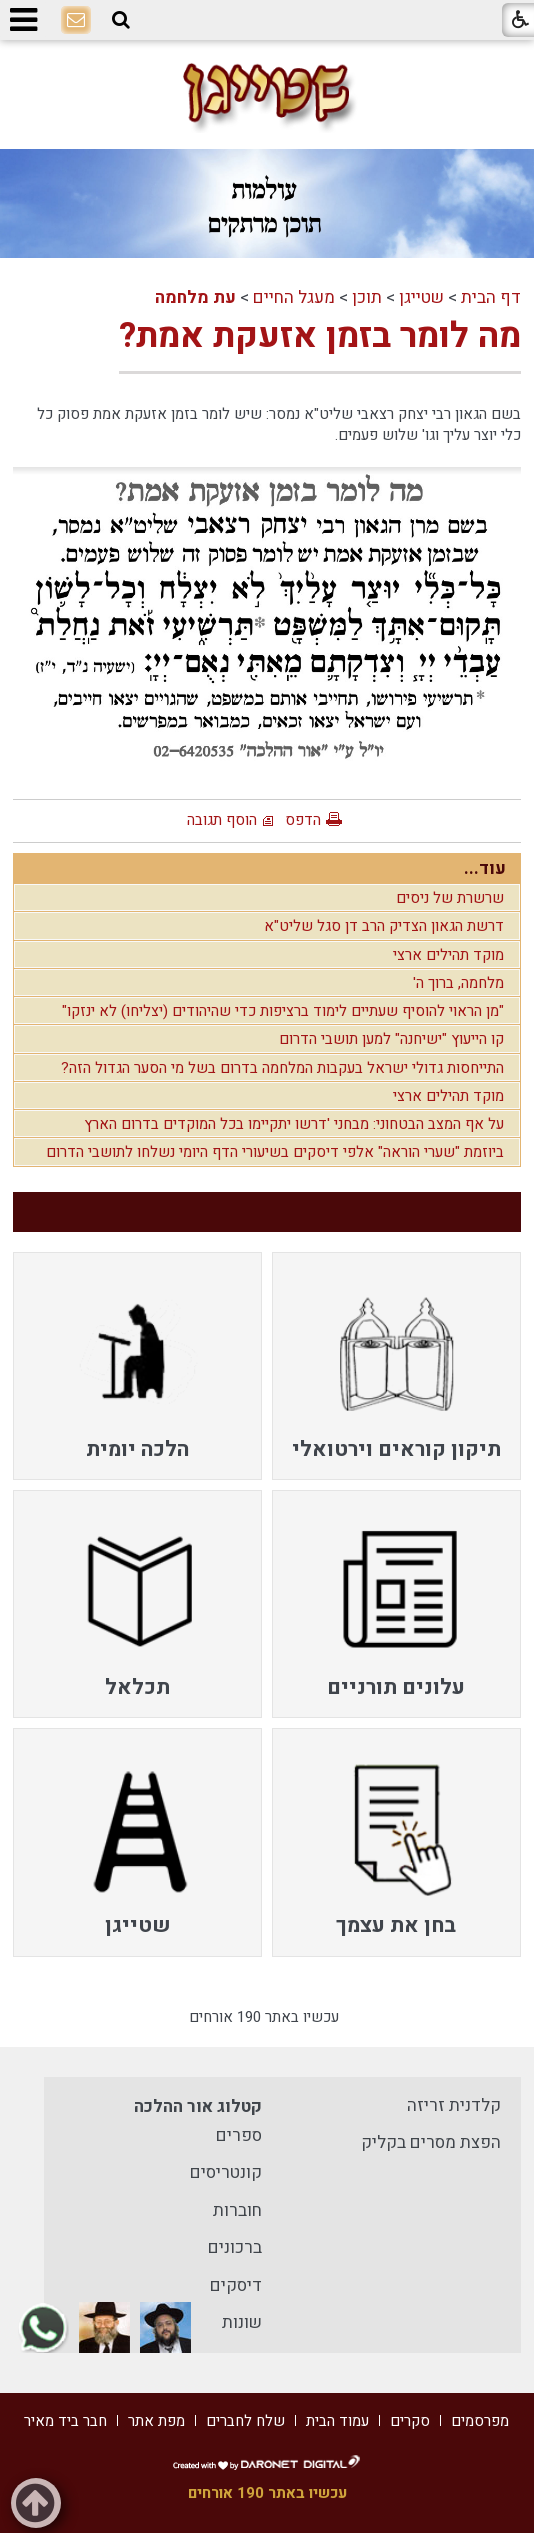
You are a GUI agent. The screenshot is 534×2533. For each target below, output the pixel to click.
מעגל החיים (294, 297)
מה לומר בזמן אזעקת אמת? (320, 336)
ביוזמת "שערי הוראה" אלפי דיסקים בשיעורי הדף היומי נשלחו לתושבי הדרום (275, 1152)
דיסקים (236, 2285)
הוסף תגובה (222, 820)
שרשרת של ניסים (450, 898)
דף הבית (491, 297)
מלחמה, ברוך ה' (458, 983)
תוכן (367, 297)
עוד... (485, 868)
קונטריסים (226, 2172)
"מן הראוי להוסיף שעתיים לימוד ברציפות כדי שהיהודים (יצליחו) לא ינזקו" (283, 1011)
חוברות (237, 2210)
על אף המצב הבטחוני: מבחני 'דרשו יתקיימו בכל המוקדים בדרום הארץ (294, 1124)
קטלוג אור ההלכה (198, 2106)
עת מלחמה (195, 297)
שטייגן (421, 297)
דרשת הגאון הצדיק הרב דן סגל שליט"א (384, 926)
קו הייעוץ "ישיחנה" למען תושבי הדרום (391, 1039)
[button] (121, 20)
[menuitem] (396, 1366)
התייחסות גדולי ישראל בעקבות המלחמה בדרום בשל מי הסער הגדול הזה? (282, 1068)
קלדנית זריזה (454, 2105)
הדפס (303, 820)
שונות (242, 2322)
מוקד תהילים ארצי (448, 955)
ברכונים (235, 2247)
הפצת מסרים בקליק (431, 2142)
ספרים (239, 2135)
